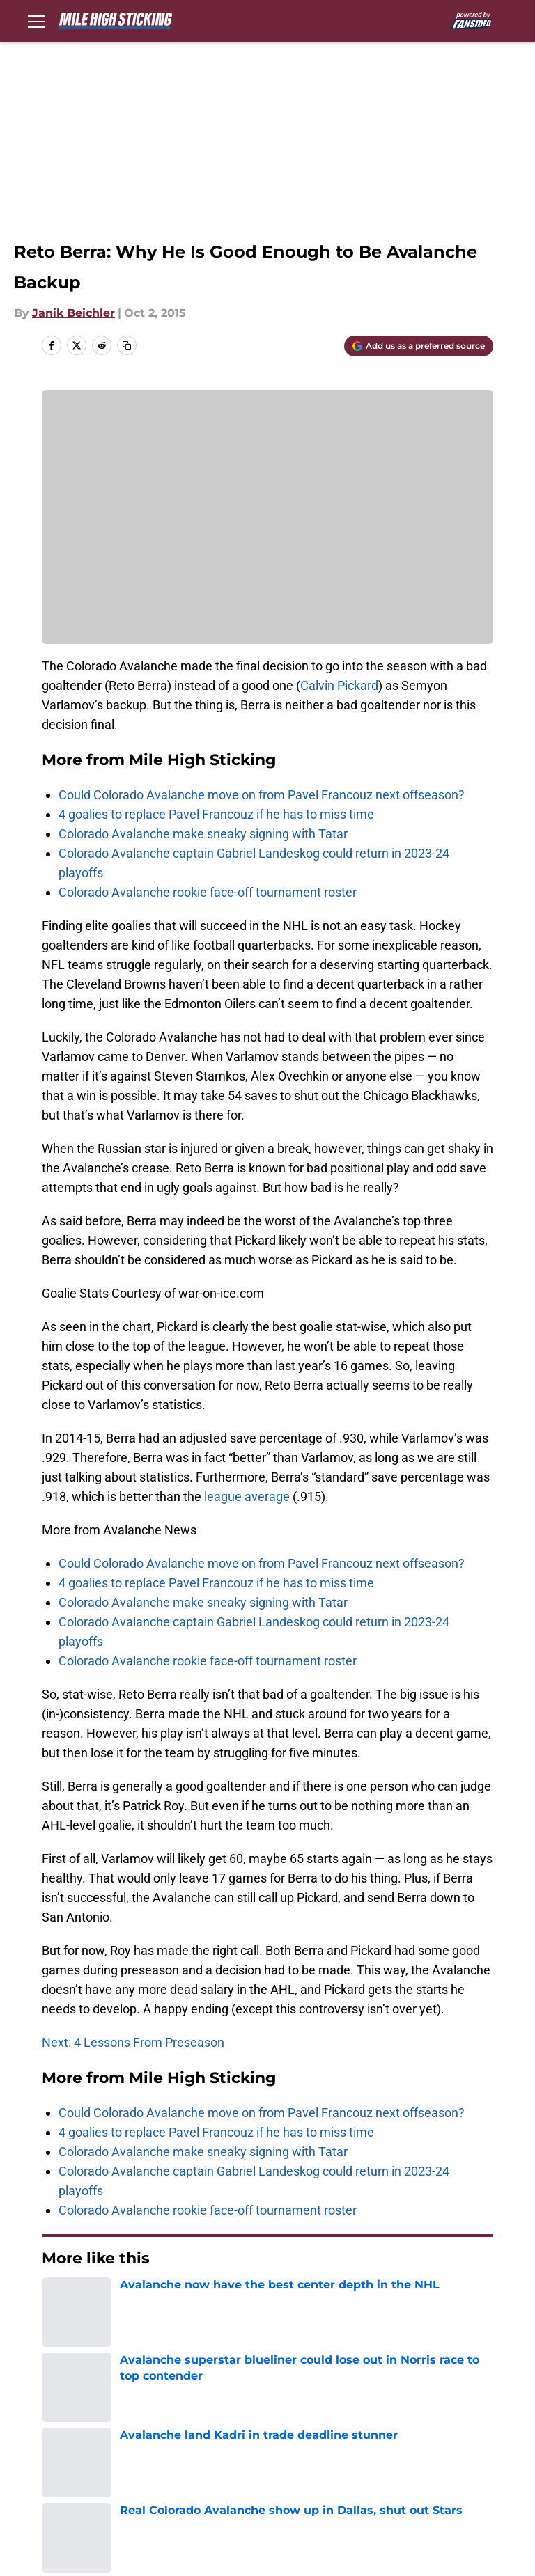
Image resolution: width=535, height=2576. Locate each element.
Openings (177, 2398)
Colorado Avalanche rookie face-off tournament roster (208, 892)
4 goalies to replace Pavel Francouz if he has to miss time (216, 814)
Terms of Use (456, 2424)
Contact (287, 2398)
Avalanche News (129, 2300)
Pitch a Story (186, 2424)
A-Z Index (445, 2449)
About (52, 2398)
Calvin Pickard (339, 685)
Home (57, 2300)
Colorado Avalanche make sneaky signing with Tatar (203, 833)
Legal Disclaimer (197, 2449)
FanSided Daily (77, 2424)
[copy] (127, 345)
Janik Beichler (73, 313)
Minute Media (103, 2512)
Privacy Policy (303, 2424)
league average (247, 1496)
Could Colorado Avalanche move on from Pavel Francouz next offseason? (262, 794)
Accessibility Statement (330, 2449)
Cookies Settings (82, 2475)
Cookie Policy (72, 2449)
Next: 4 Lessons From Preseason (133, 2042)
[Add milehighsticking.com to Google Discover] (418, 346)
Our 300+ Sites (459, 2398)
